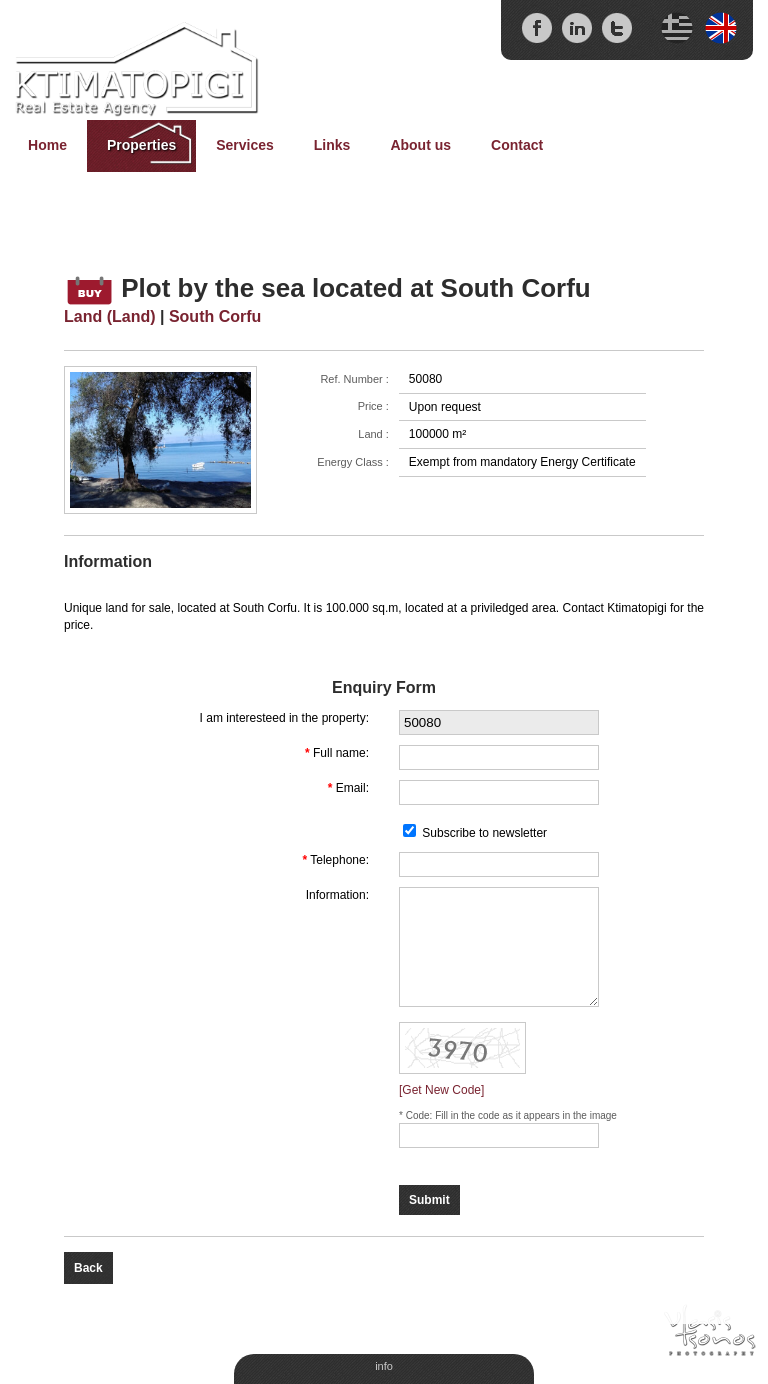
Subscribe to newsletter (484, 833)
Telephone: (339, 860)
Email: (352, 788)
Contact (517, 145)
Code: (420, 1115)
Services (245, 145)
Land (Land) (110, 316)
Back (88, 1268)
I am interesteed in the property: (284, 718)
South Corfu (215, 316)
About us (420, 145)
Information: (337, 895)
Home (47, 145)
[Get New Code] (441, 1090)
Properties (141, 145)
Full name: (341, 753)
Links (332, 145)
